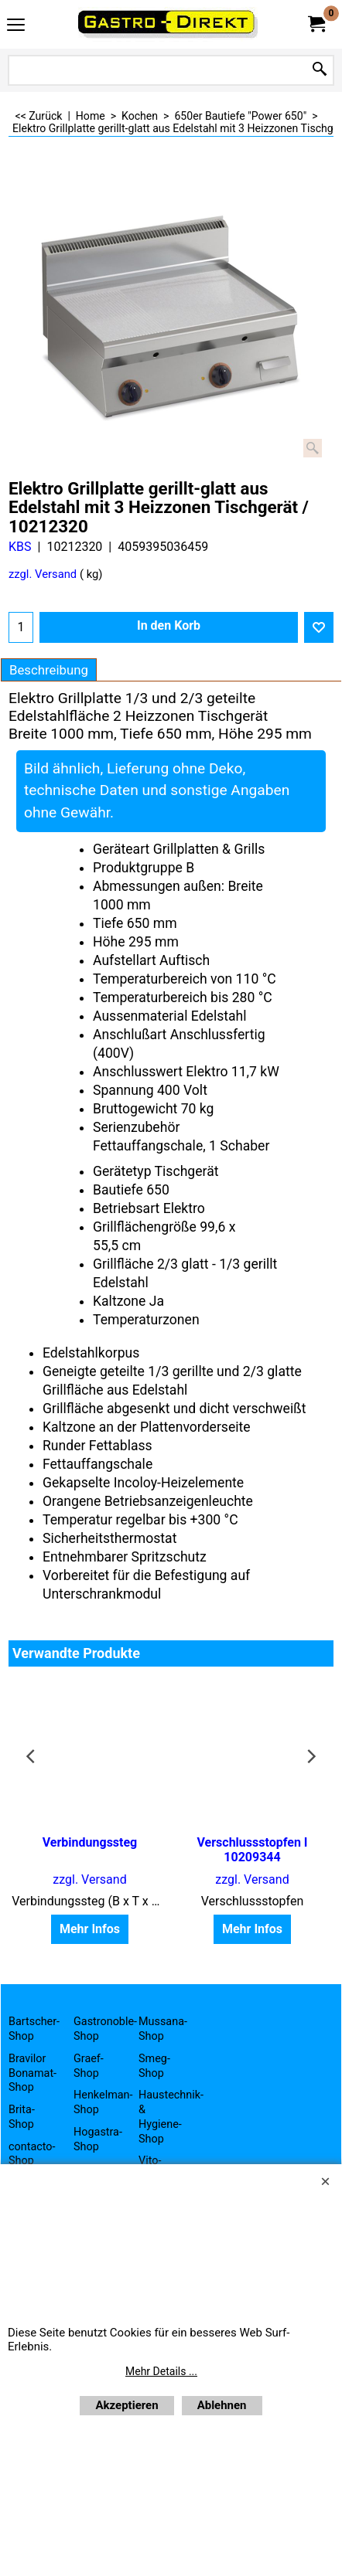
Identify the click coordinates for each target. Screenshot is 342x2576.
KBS (20, 546)
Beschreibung (48, 670)
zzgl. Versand (43, 574)
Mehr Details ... (161, 2371)
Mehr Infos (90, 1929)
